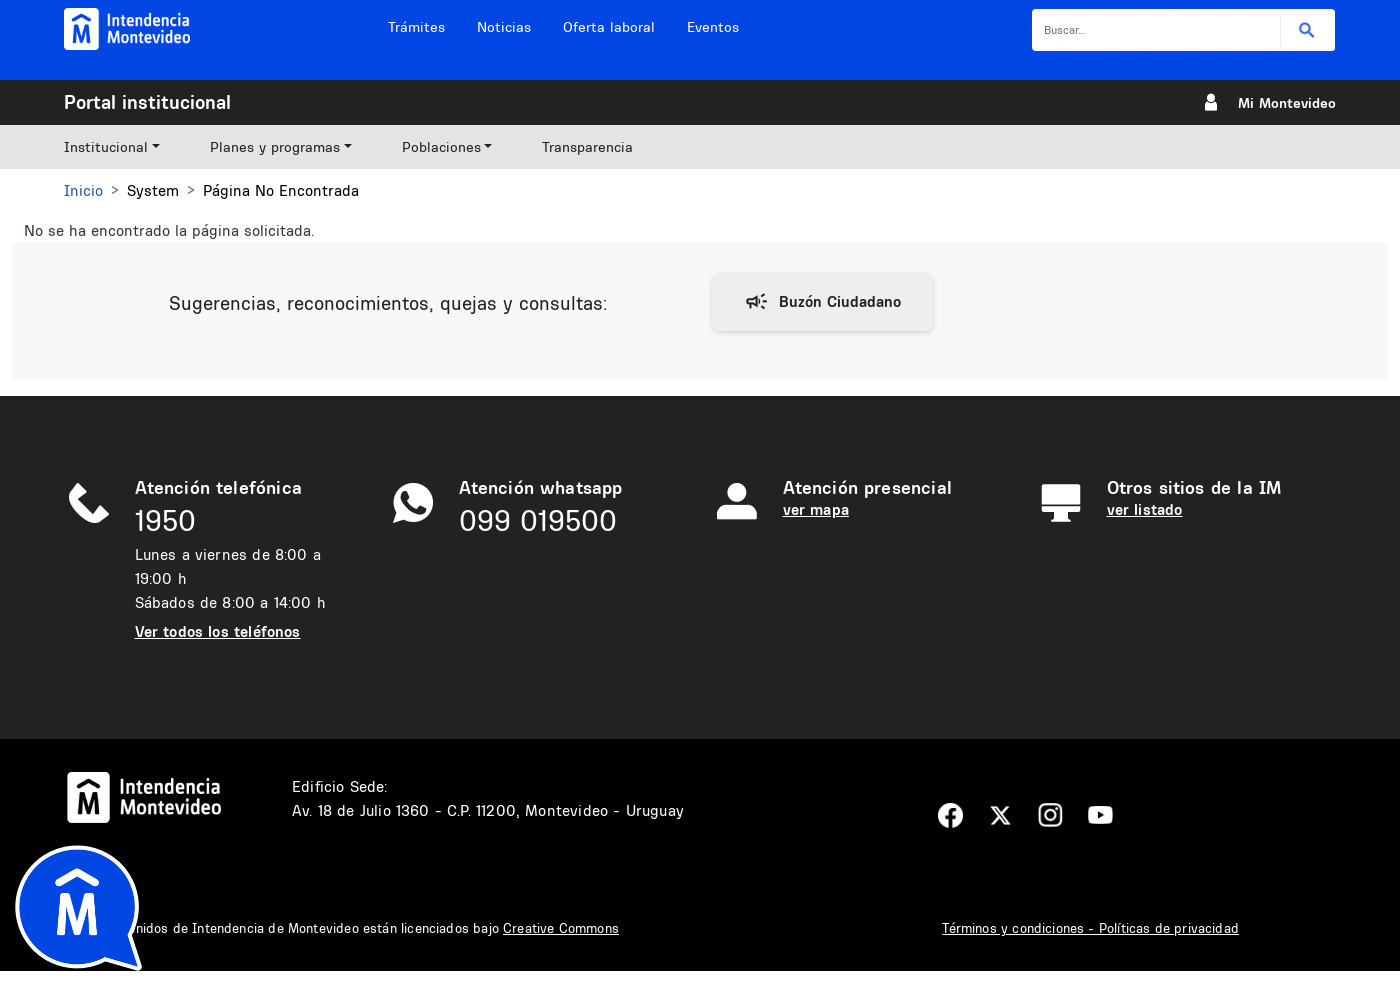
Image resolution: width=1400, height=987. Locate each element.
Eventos (713, 27)
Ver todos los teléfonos (218, 631)
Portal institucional (147, 102)
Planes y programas (275, 147)
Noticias (504, 27)
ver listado (1145, 509)
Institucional (106, 147)
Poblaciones (441, 147)
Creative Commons (561, 928)
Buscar (1307, 30)
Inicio (83, 190)
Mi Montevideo (1287, 103)
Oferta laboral (609, 27)
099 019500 (538, 520)
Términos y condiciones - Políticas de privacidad (1090, 928)
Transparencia (587, 147)
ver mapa (816, 509)
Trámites (416, 27)
